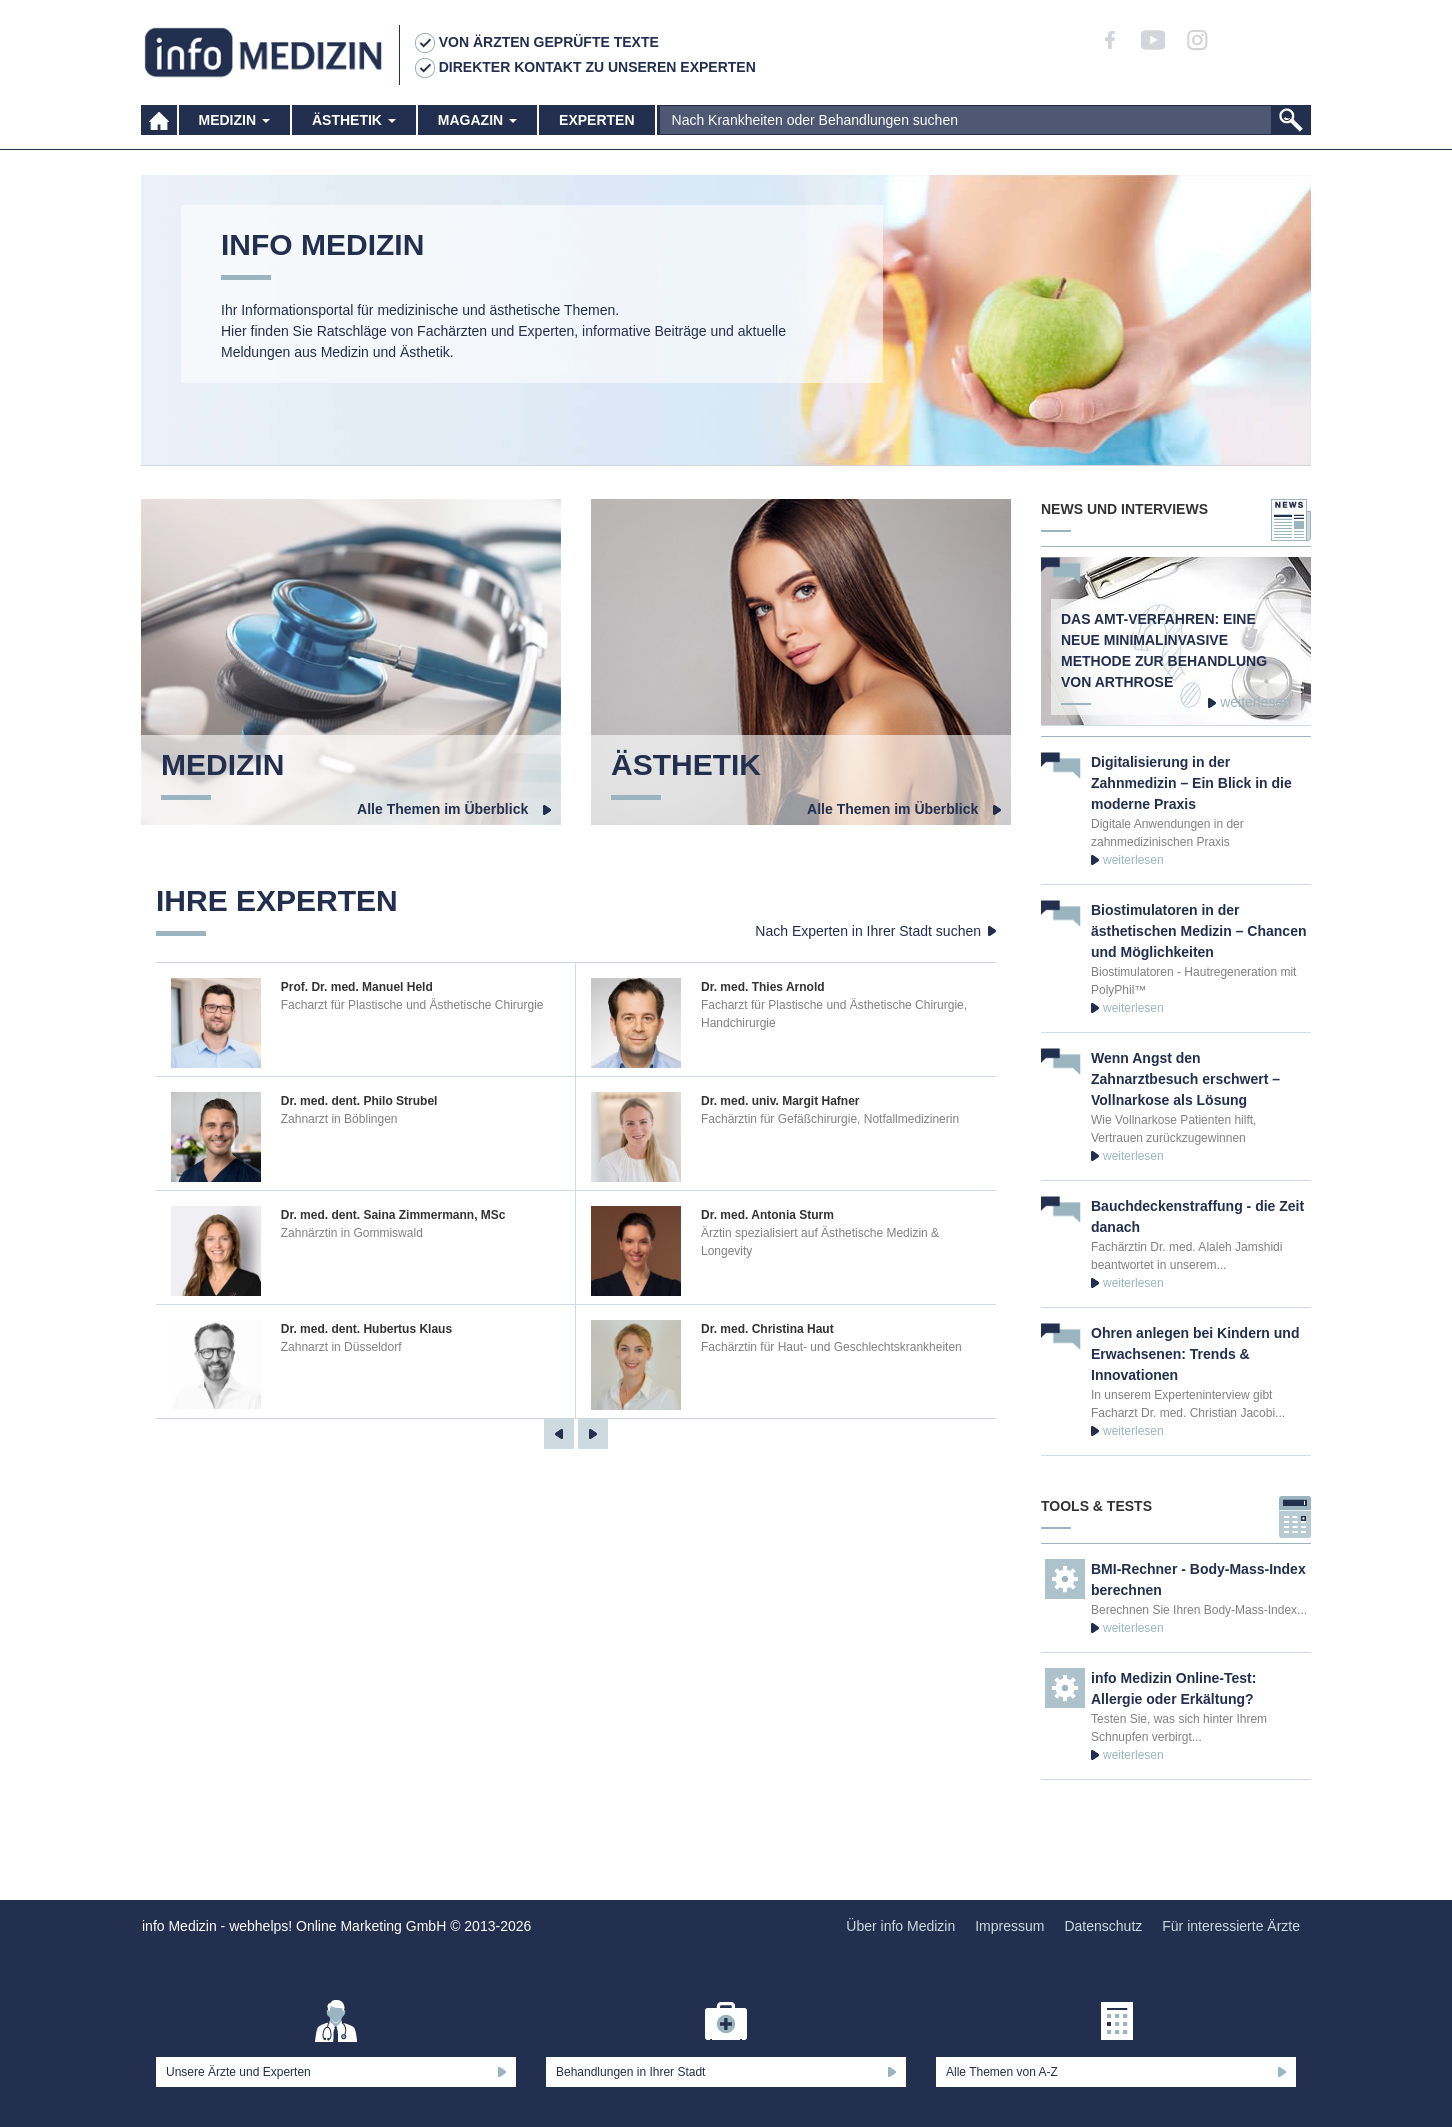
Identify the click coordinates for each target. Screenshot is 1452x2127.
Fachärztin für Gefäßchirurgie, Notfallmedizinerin (830, 1119)
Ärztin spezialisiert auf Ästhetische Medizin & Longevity (820, 1242)
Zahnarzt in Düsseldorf (341, 1347)
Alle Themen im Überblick (446, 809)
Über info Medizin (900, 1926)
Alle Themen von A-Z (1002, 2072)
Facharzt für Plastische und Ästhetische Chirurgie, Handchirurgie (834, 1014)
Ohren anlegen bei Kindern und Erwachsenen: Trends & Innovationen (1195, 1354)
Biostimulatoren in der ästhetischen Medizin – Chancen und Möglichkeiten (1199, 931)
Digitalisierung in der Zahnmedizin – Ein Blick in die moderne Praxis (1191, 783)
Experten (596, 130)
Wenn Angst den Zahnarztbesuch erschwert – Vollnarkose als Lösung (1185, 1079)
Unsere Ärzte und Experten (238, 2072)
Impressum (1009, 1926)
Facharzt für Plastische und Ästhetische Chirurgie (412, 1005)
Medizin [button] (234, 130)
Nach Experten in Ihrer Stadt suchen (868, 931)
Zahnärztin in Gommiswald (352, 1233)
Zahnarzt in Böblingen (339, 1119)
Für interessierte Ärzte (1231, 1926)
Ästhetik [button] (354, 130)
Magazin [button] (477, 130)
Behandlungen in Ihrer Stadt (630, 2072)
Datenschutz (1103, 1926)
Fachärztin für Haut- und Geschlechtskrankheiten (831, 1347)
